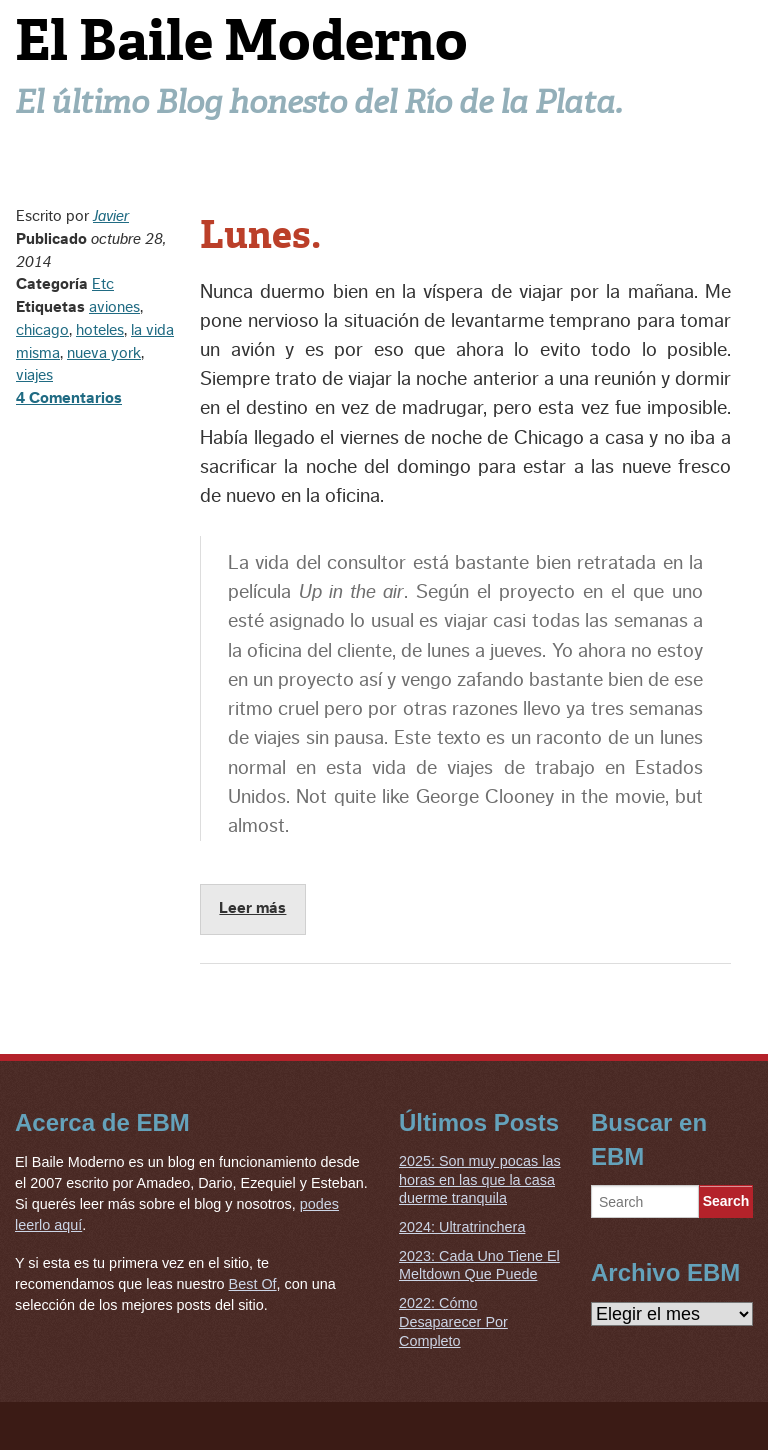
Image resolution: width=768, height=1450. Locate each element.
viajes (34, 375)
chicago (42, 330)
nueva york (104, 353)
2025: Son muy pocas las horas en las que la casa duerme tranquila (480, 1179)
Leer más (252, 908)
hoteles (100, 330)
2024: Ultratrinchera (462, 1227)
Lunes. (260, 235)
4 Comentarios (69, 398)
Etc (103, 284)
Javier (111, 216)
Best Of (253, 1284)
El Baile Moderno (241, 40)
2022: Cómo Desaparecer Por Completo (453, 1321)
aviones (114, 307)
